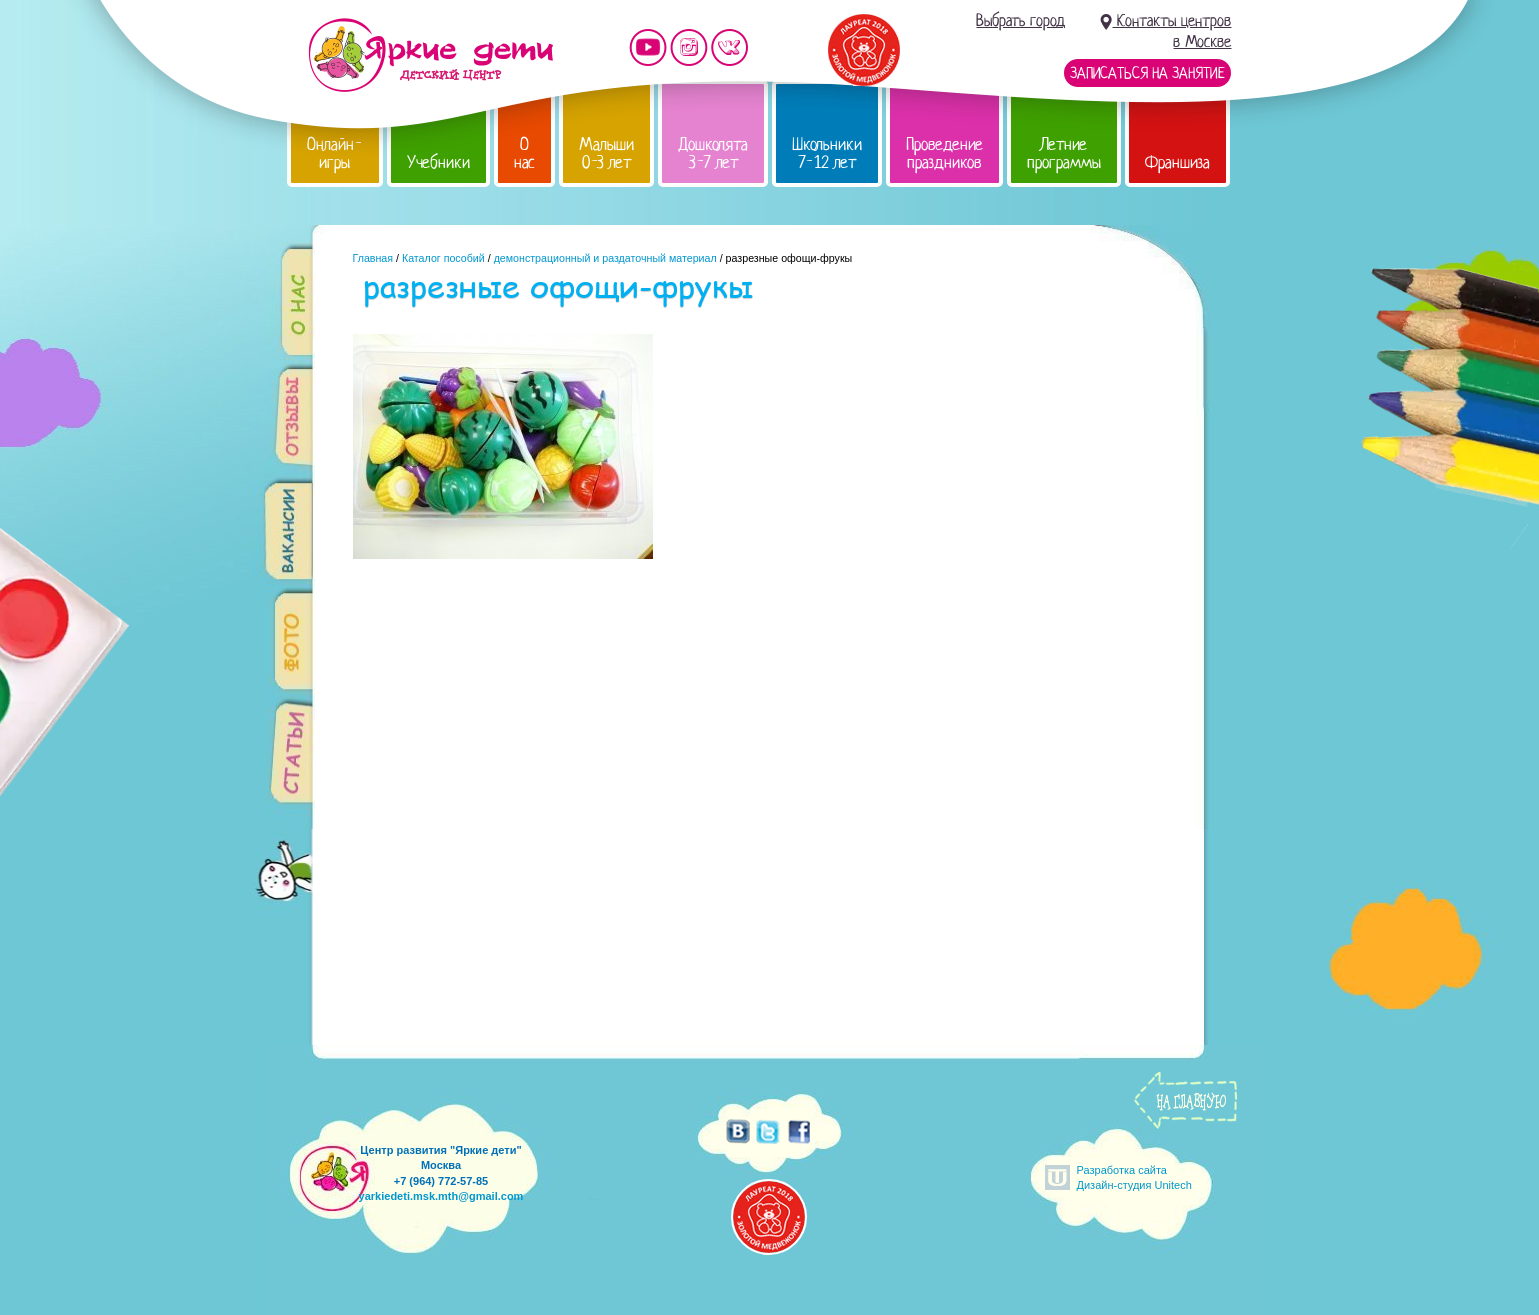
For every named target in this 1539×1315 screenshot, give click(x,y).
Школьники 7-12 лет (827, 153)
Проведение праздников (944, 153)
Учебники (438, 162)
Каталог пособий (443, 258)
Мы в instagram (689, 47)
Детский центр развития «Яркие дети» (430, 55)
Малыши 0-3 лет (606, 153)
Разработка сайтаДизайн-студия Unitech (1134, 1177)
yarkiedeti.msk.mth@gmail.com (441, 1196)
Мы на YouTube (648, 47)
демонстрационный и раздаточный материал (605, 258)
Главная (373, 258)
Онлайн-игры (335, 153)
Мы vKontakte (730, 47)
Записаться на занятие (1147, 73)
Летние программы (1064, 153)
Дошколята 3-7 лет (713, 153)
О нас (524, 153)
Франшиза (1177, 162)
